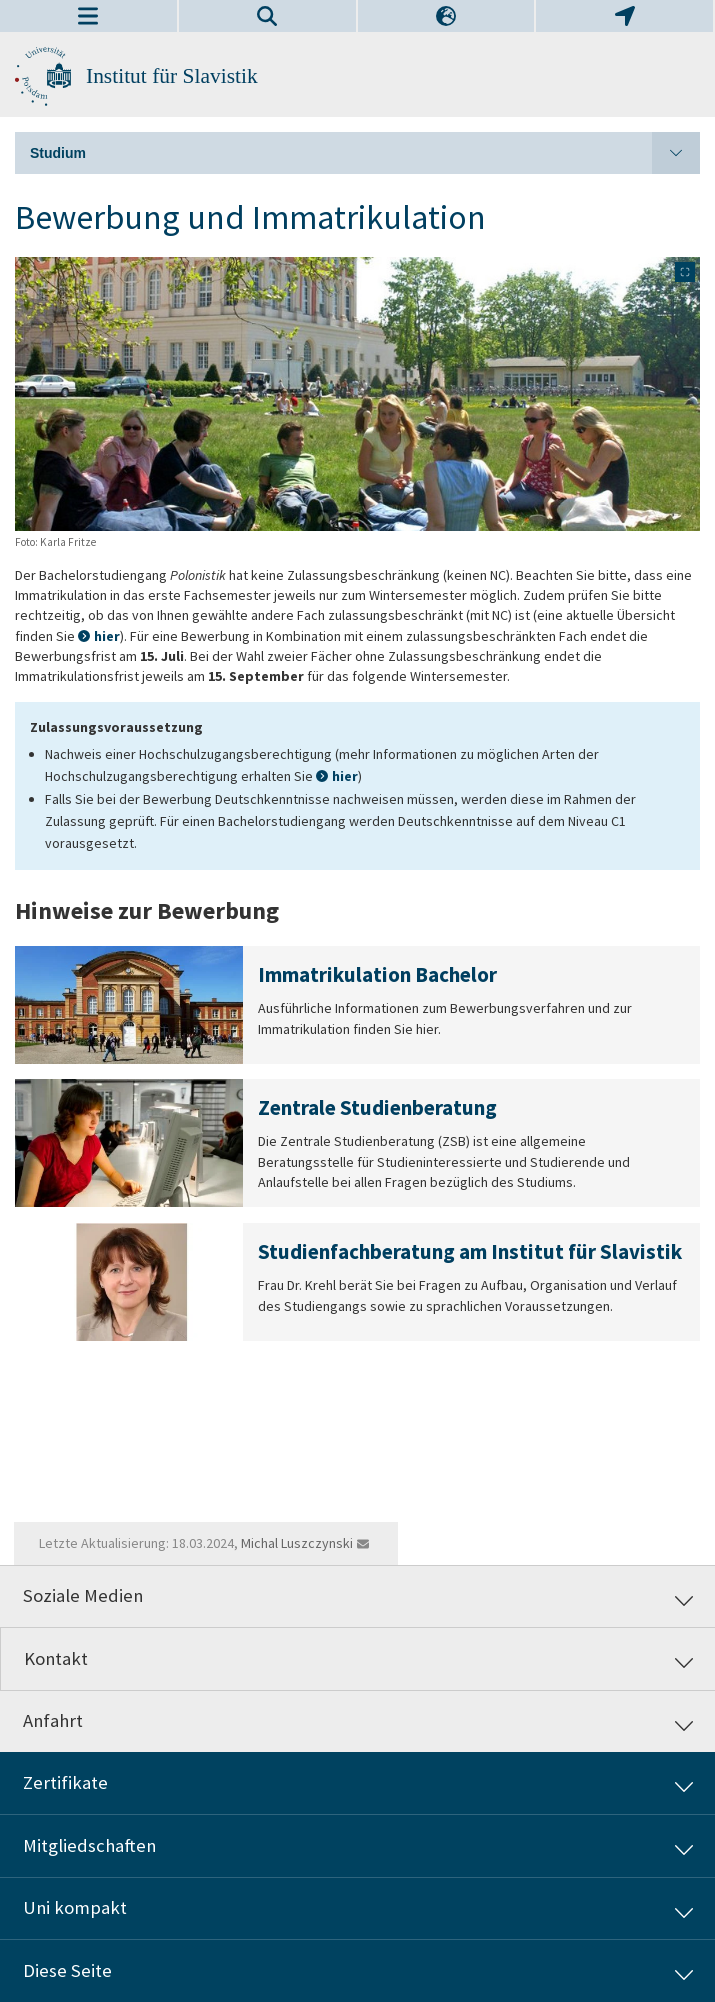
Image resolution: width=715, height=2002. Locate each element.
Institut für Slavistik (172, 76)
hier (107, 636)
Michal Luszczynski (297, 1543)
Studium (365, 153)
